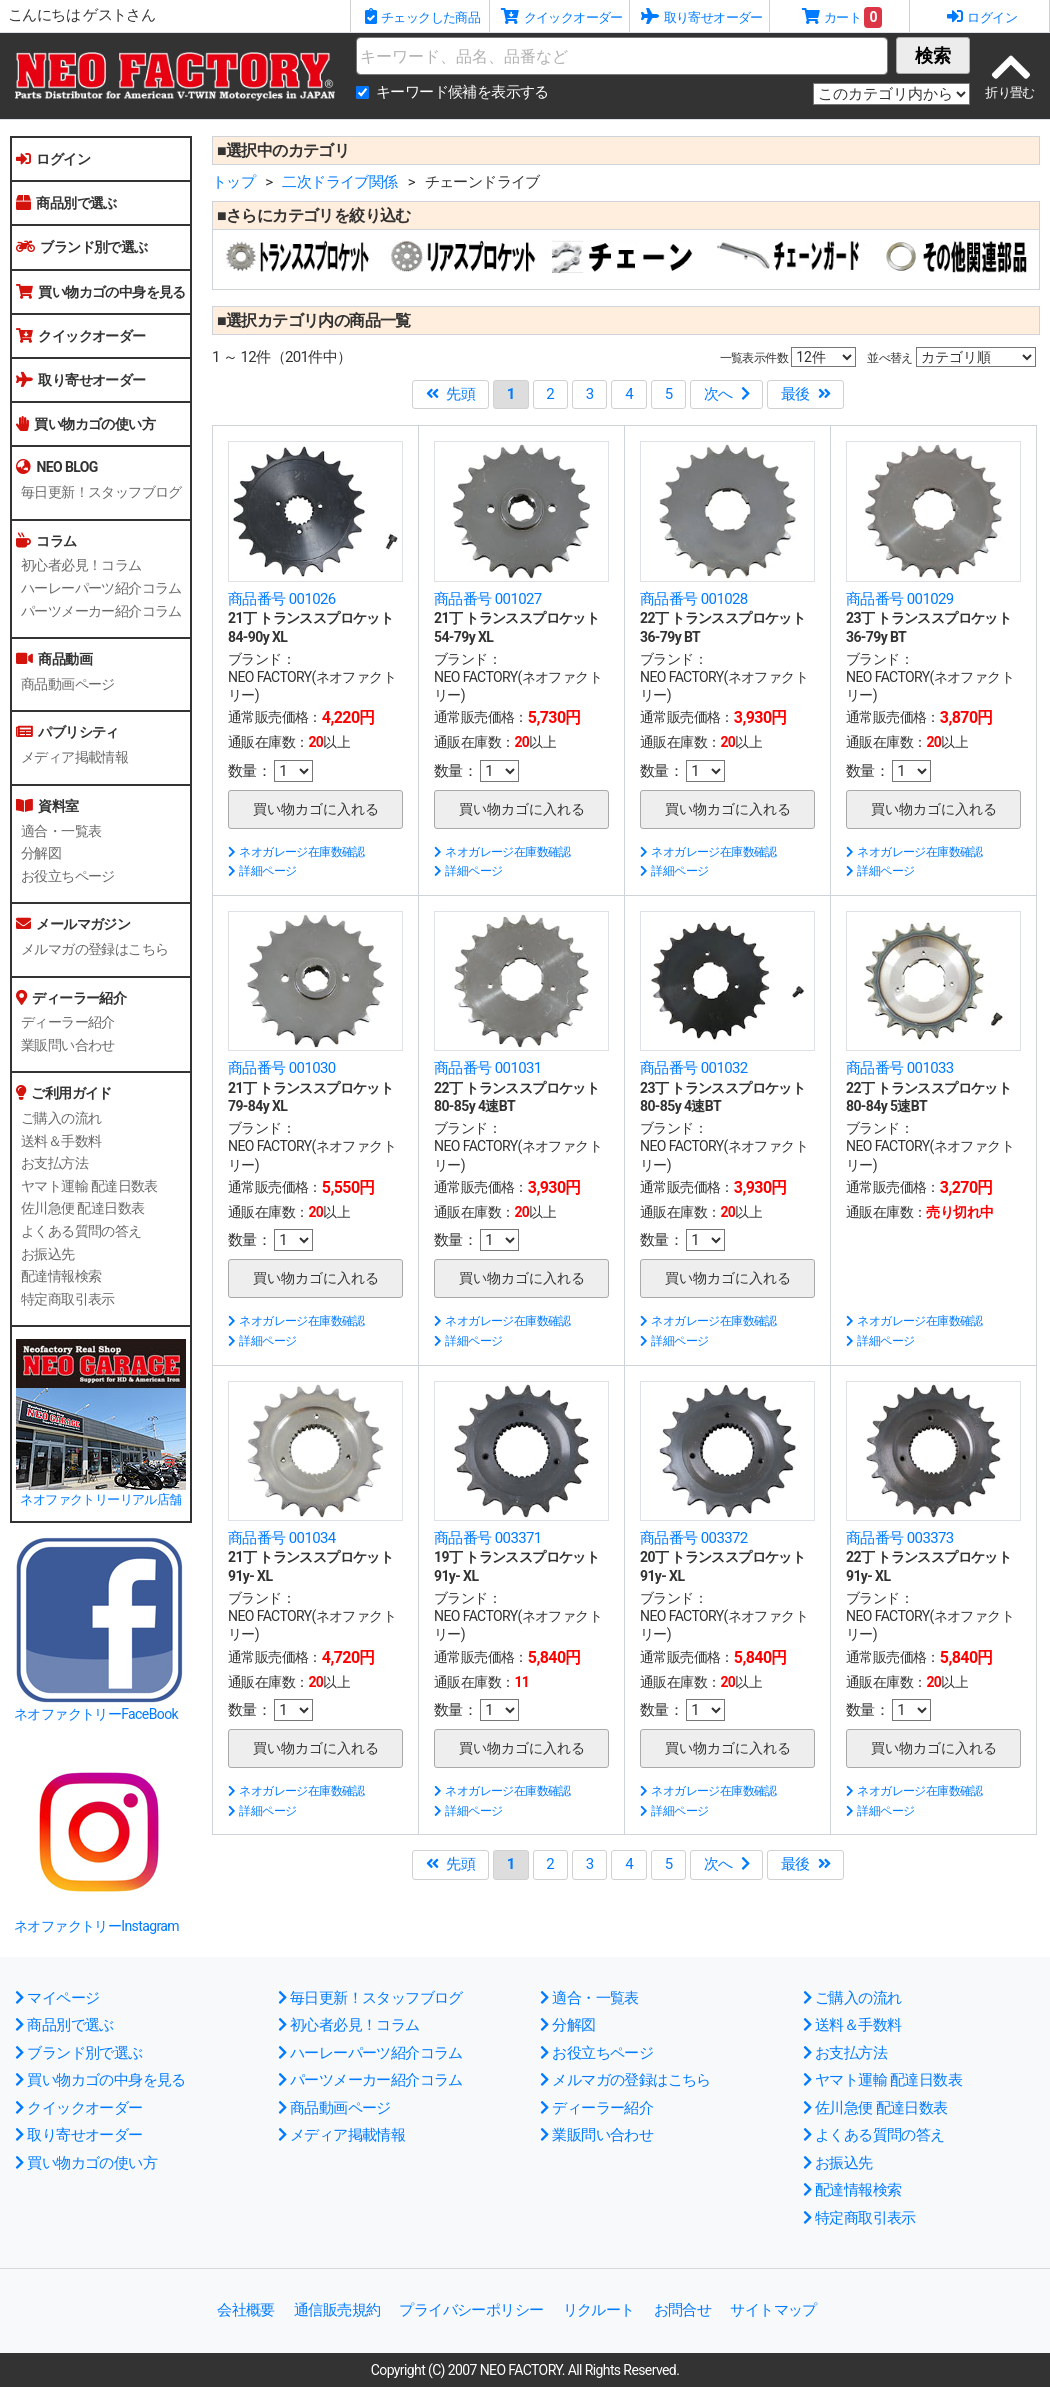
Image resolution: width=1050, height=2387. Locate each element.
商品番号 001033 (900, 1068)
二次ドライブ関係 (339, 182)
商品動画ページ (68, 684)
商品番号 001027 (488, 599)
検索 (933, 55)
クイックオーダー (81, 336)
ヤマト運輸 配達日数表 (89, 1186)
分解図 (41, 853)
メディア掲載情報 (74, 757)
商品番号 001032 (694, 1068)
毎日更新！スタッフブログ (101, 492)
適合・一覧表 (61, 831)
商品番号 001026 (282, 599)
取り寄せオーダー (81, 380)
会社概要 (246, 2310)
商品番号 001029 (900, 599)
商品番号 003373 (900, 1538)
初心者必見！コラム (81, 565)
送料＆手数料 (61, 1141)
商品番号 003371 (488, 1538)
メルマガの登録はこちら (94, 949)
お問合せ (683, 2310)
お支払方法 (54, 1163)
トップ (233, 182)
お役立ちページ (68, 876)
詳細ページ (262, 871)
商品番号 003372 (694, 1538)
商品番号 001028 (694, 599)
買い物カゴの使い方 (85, 424)
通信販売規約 (337, 2310)
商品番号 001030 (282, 1068)
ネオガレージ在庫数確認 (296, 852)
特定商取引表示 (68, 1299)
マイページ (57, 1998)
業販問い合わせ (68, 1045)
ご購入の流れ (61, 1118)
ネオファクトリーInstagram (96, 1926)
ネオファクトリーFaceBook (96, 1714)
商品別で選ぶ (66, 203)
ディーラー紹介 (68, 1022)
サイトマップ (773, 2310)
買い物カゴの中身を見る (101, 292)
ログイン (53, 159)
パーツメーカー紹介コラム (101, 611)
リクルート (599, 2310)
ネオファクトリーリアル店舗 (100, 1499)
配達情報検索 (61, 1276)
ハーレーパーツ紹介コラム (101, 588)
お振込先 (48, 1254)
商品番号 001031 (488, 1068)
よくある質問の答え (81, 1231)
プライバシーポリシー (471, 2310)
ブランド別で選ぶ (82, 247)
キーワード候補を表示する (462, 92)
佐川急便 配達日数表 (82, 1208)
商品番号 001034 (282, 1538)
